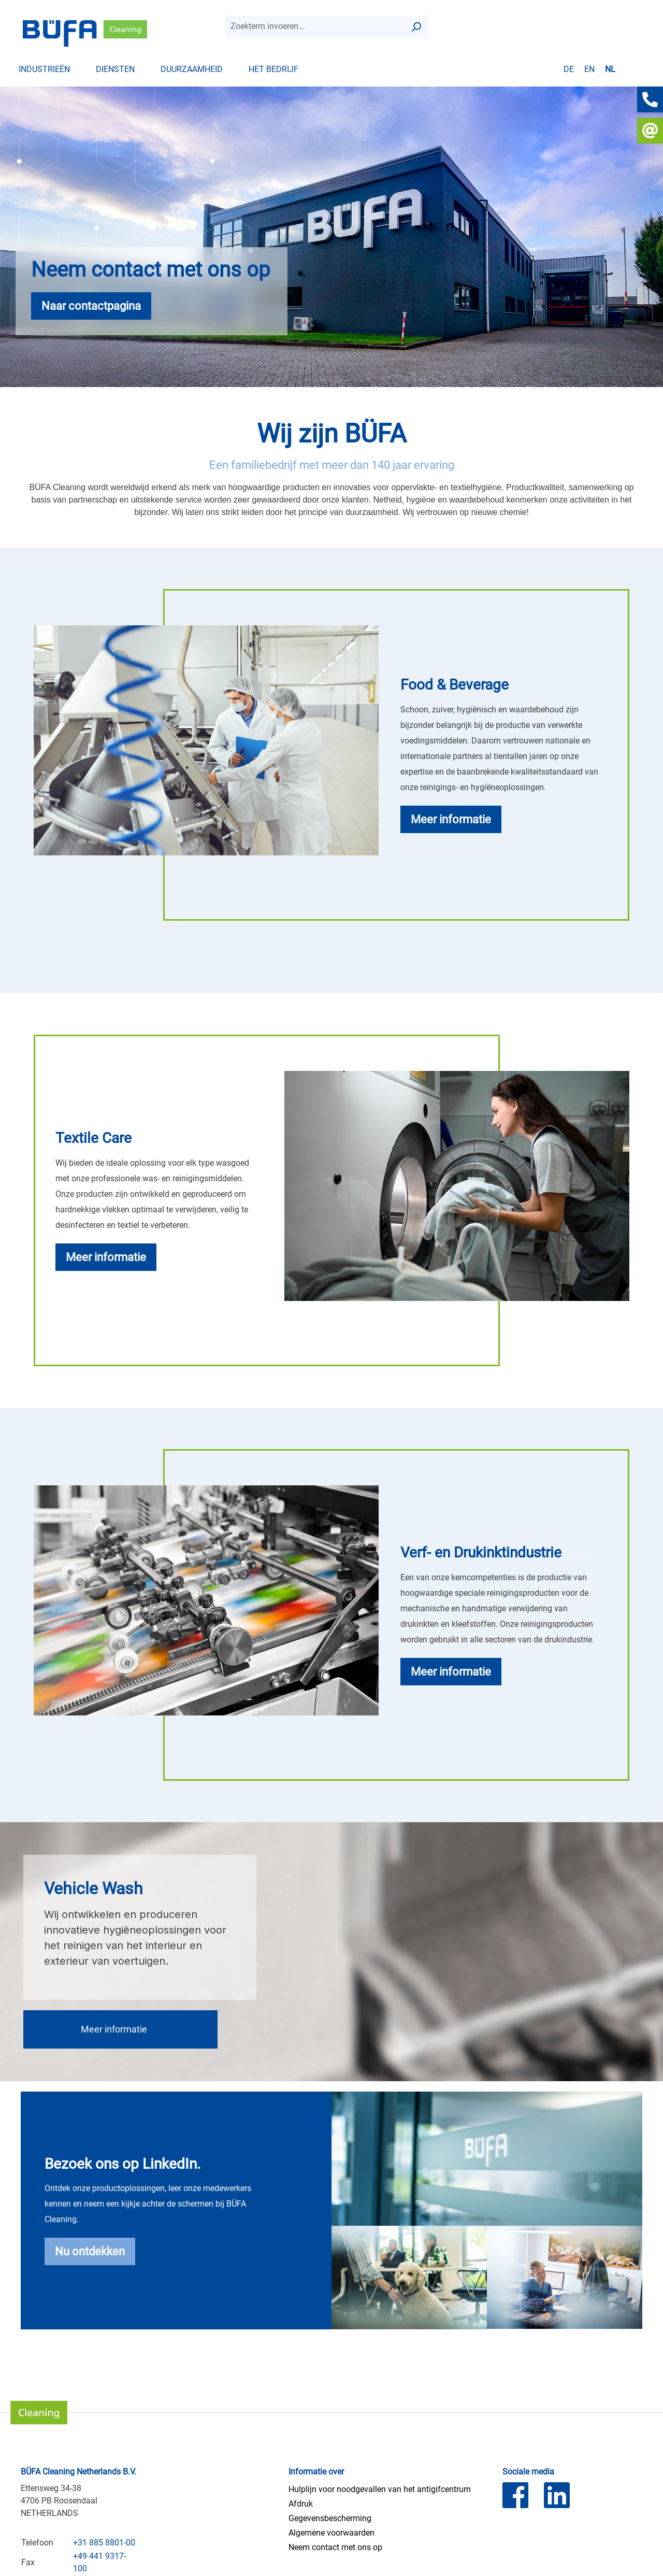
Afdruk (301, 2504)
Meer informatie (114, 2029)
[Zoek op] (416, 26)
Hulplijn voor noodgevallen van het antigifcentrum (380, 2489)
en (589, 68)
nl (610, 68)
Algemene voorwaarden (331, 2533)
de (569, 68)
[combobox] (315, 26)
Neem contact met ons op (335, 2547)
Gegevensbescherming (330, 2518)
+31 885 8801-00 (104, 2543)
